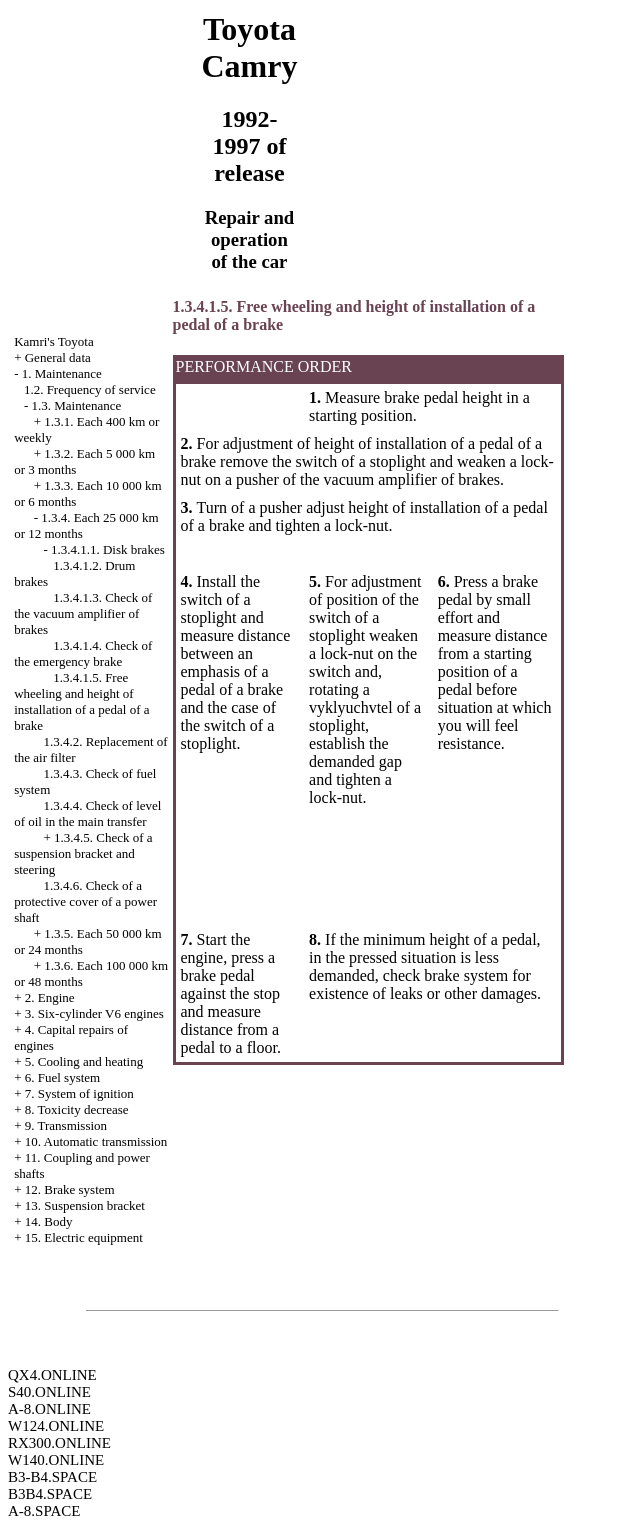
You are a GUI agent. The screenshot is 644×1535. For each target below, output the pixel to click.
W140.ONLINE (56, 1460)
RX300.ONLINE (59, 1443)
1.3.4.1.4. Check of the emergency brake (83, 653)
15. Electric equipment (84, 1237)
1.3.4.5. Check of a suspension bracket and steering (83, 853)
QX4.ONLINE (52, 1375)
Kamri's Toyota (54, 341)
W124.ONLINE (56, 1426)
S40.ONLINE (49, 1392)
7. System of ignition (79, 1093)
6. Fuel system (62, 1077)
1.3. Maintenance (76, 405)
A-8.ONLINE (49, 1409)
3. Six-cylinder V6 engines (94, 1013)
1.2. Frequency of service (90, 389)
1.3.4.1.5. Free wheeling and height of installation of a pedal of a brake (81, 701)
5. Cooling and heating (84, 1061)
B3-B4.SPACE (52, 1477)
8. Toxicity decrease (77, 1109)
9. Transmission (66, 1125)
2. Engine (50, 997)
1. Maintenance (62, 373)
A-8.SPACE (44, 1511)
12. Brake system (70, 1189)
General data (58, 357)
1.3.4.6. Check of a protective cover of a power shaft (85, 901)
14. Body (49, 1221)
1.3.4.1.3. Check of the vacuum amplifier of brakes (83, 613)
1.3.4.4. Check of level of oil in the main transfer (87, 813)
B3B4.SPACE (50, 1494)
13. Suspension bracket (85, 1205)
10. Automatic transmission (96, 1141)
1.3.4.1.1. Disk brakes (108, 549)
